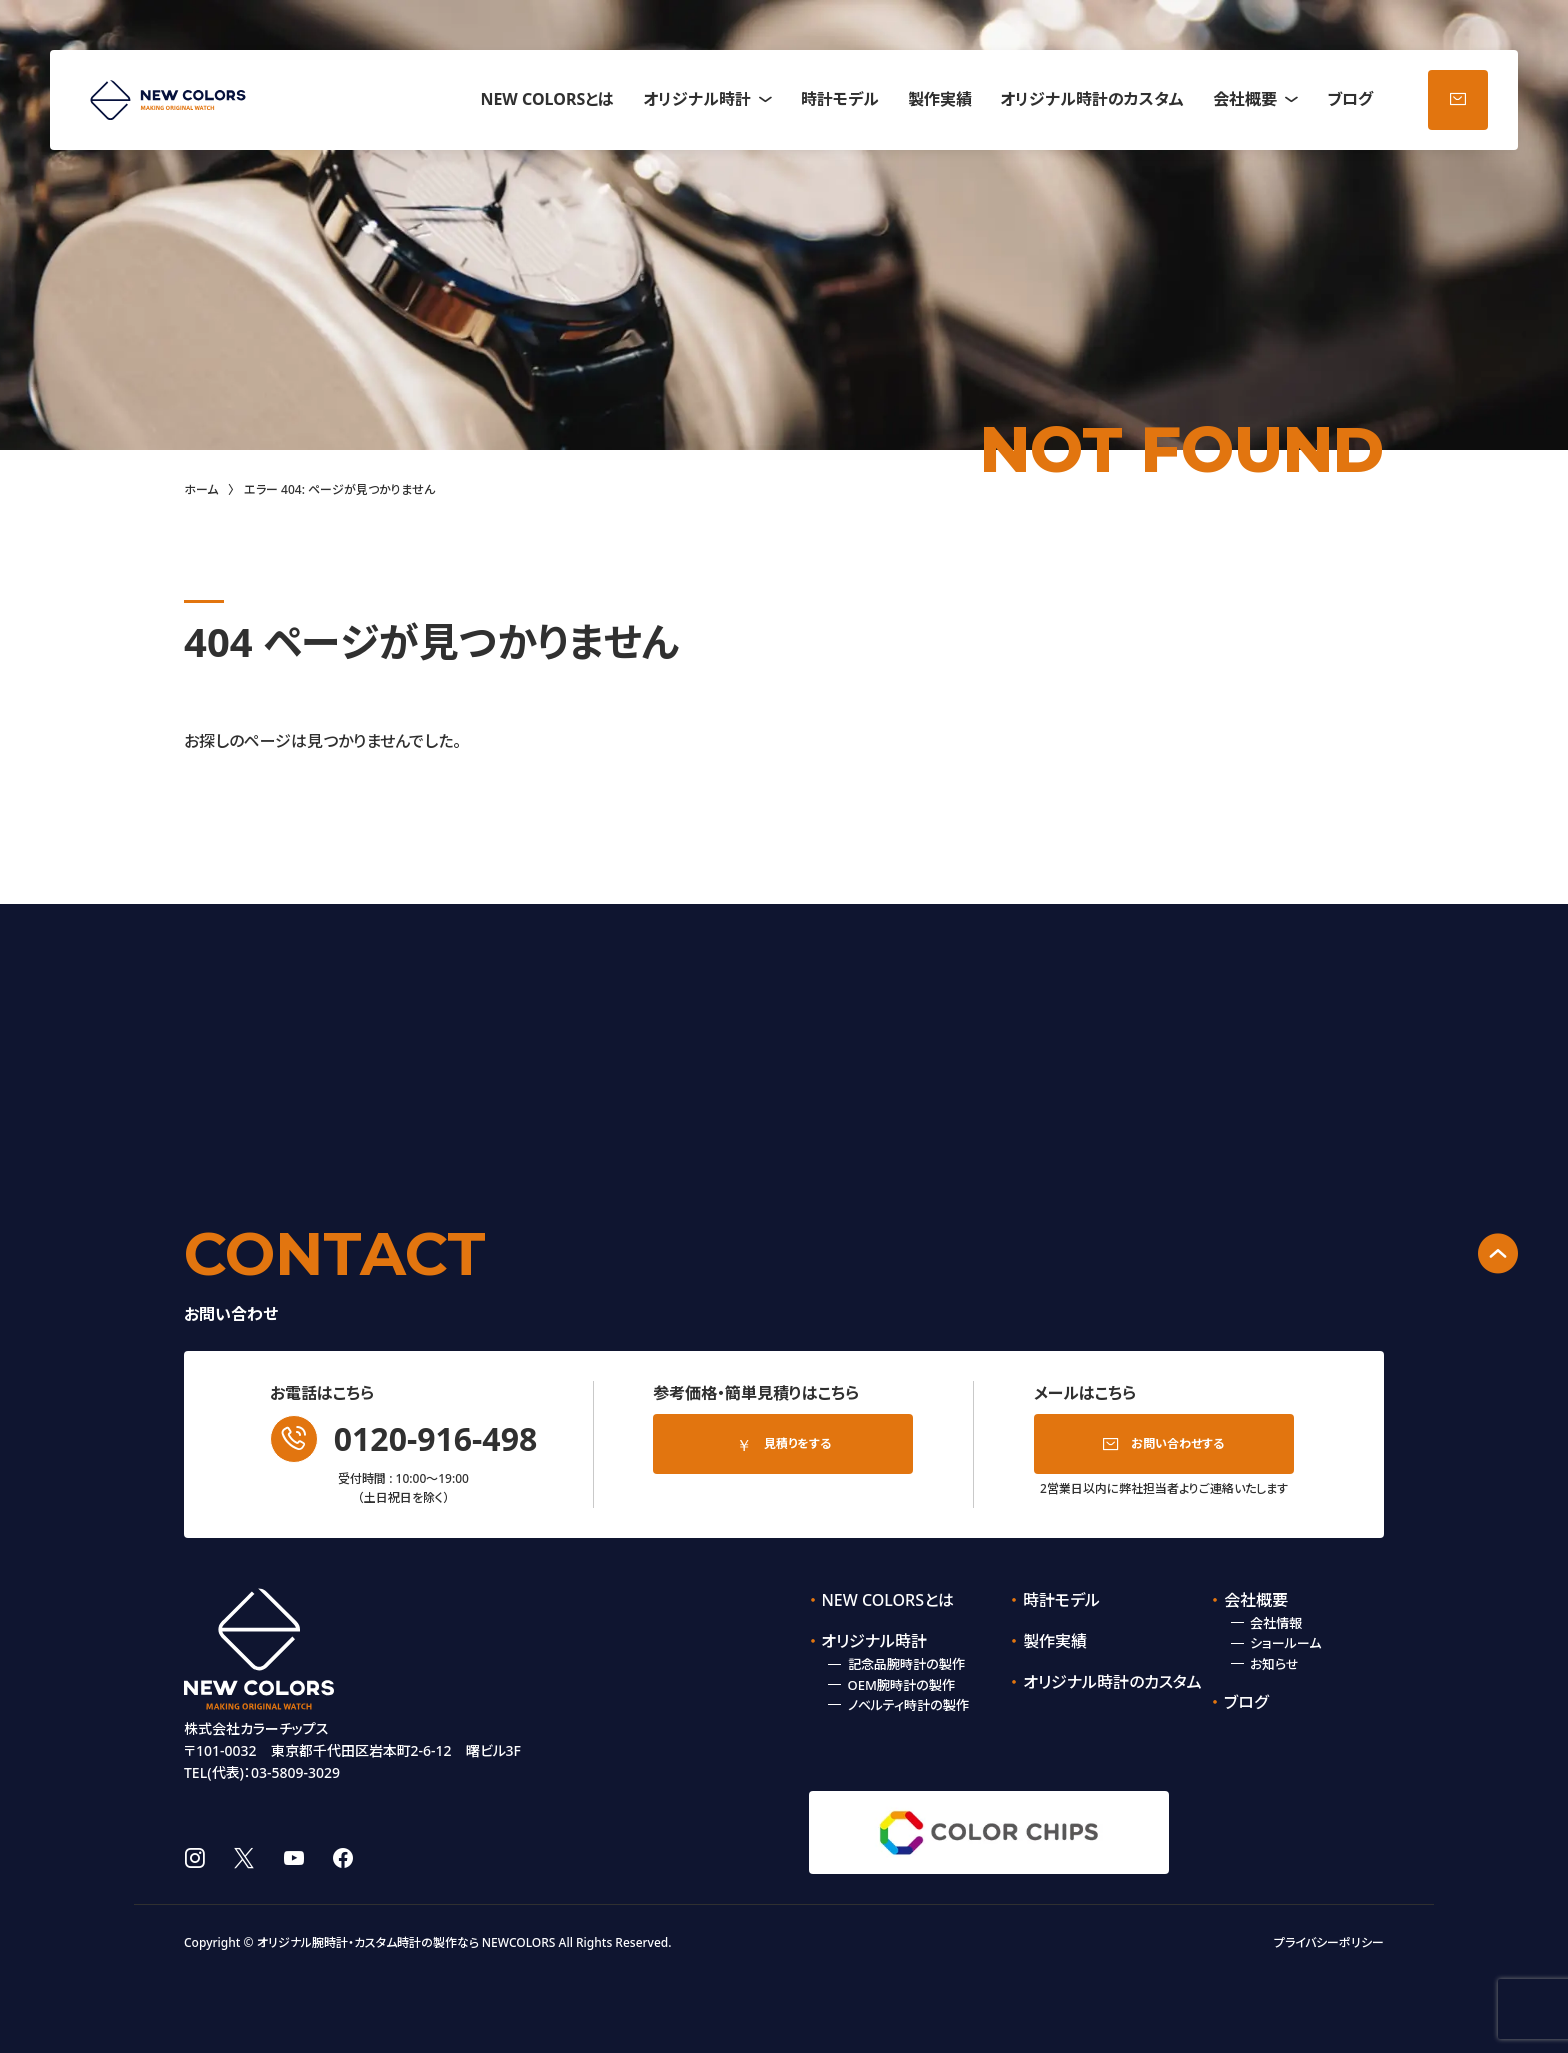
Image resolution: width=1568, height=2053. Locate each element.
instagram (194, 1858)
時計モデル (840, 99)
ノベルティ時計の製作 (908, 1705)
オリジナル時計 (697, 99)
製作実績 (940, 99)
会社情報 (1276, 1623)
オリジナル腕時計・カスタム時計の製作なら (368, 1942)
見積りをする (797, 1443)
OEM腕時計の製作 (901, 1685)
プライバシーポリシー (1329, 1942)
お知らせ (1274, 1664)
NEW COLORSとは (547, 99)
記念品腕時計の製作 (906, 1664)
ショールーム (1285, 1643)
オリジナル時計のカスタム (1092, 99)
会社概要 (1245, 99)
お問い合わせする (1177, 1443)
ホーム (201, 489)
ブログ (1350, 99)
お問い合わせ (1458, 100)
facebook (343, 1858)
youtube (294, 1858)
